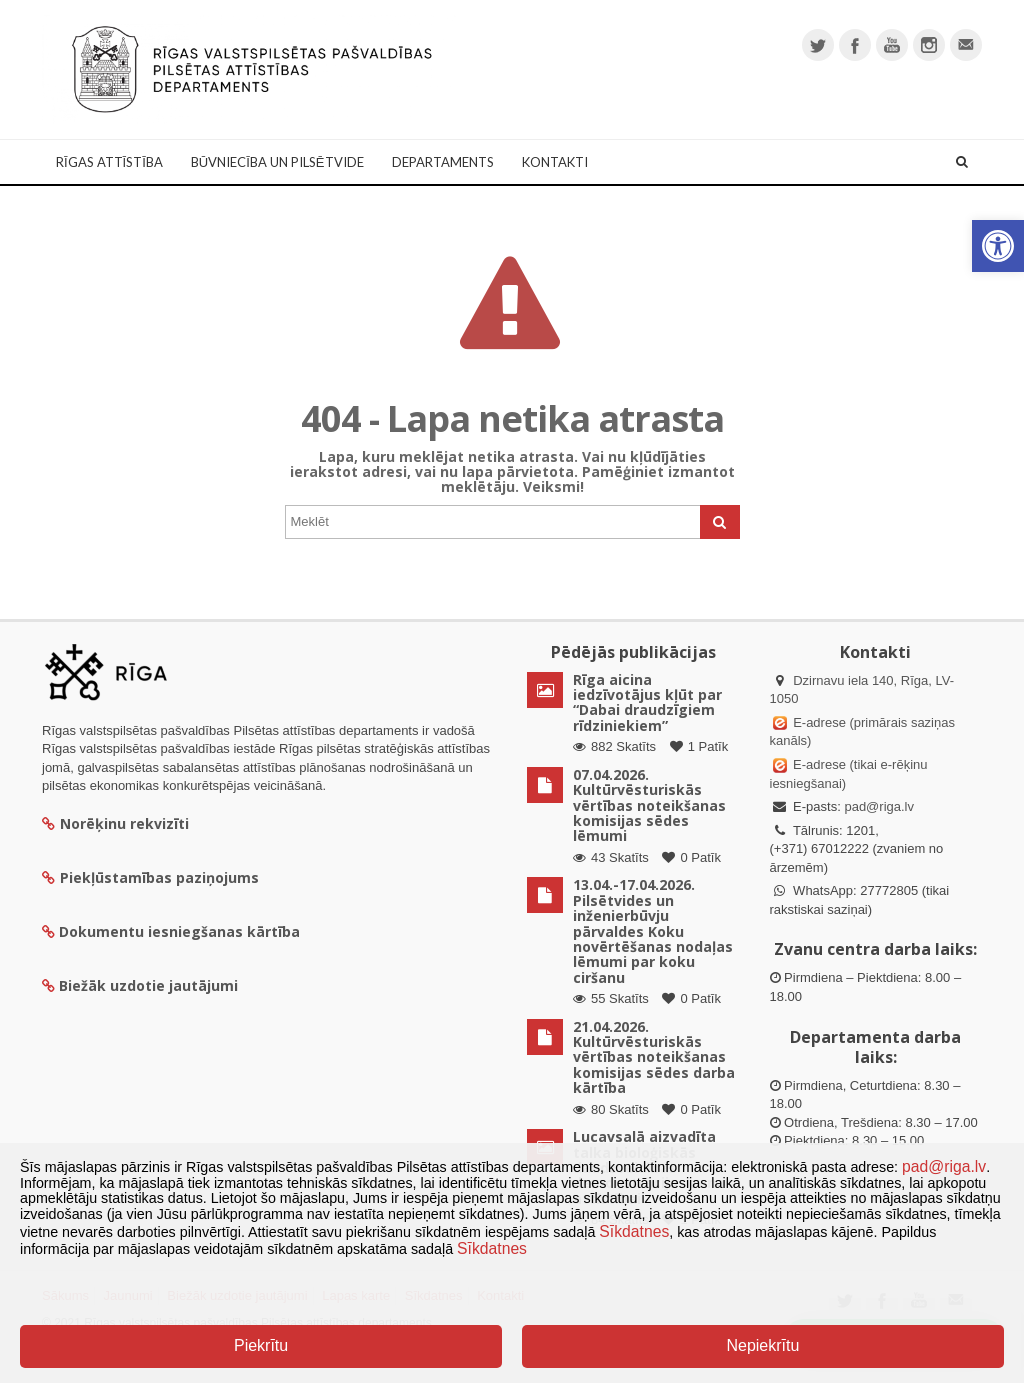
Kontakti (555, 162)
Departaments (443, 162)
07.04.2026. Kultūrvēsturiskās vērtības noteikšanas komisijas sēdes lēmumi (649, 805)
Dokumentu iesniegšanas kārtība (179, 931)
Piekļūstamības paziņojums (150, 877)
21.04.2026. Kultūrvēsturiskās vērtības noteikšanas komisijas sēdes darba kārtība (654, 1057)
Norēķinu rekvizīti (115, 823)
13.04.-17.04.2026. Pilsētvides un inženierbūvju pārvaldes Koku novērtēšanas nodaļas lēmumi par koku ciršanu (653, 930)
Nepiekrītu (762, 1345)
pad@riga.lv (879, 806)
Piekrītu (261, 1345)
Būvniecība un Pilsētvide (277, 162)
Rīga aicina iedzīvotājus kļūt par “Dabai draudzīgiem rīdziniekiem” (647, 702)
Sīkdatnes (634, 1231)
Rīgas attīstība (109, 162)
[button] (998, 246)
